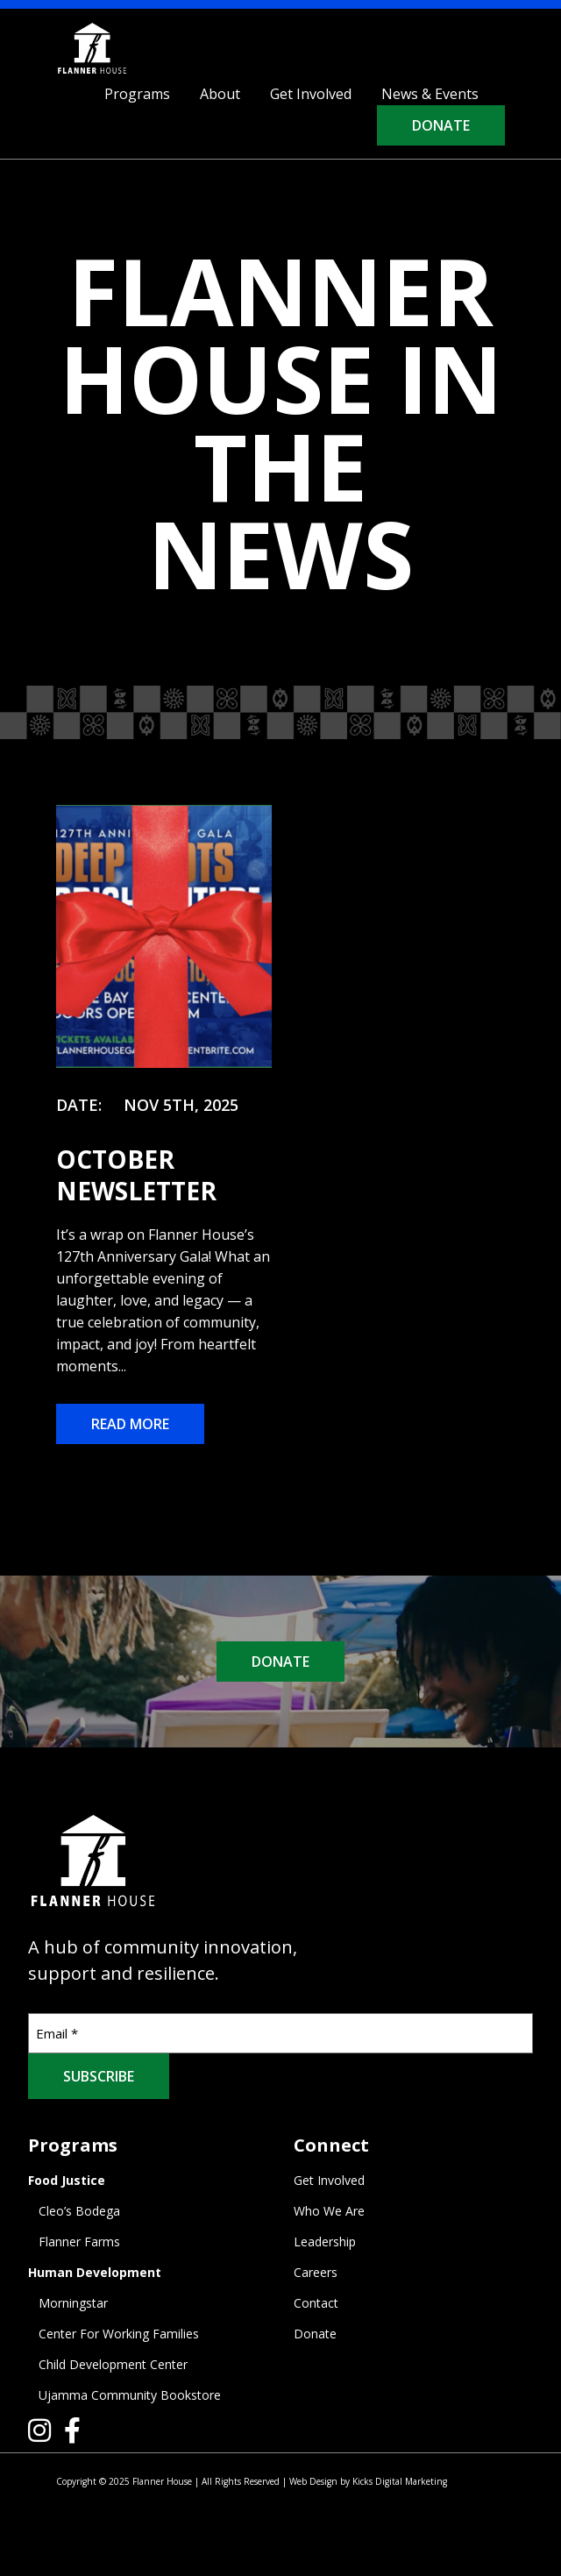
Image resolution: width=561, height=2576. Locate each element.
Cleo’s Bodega (79, 2210)
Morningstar (73, 2303)
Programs (137, 93)
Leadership (325, 2241)
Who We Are (329, 2210)
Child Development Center (113, 2364)
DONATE (280, 1661)
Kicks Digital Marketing (399, 2481)
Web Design (313, 2481)
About (220, 93)
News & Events (430, 93)
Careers (315, 2272)
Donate (441, 125)
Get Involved (311, 93)
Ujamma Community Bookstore (130, 2395)
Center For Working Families (119, 2333)
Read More (130, 1424)
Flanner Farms (79, 2241)
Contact (316, 2303)
